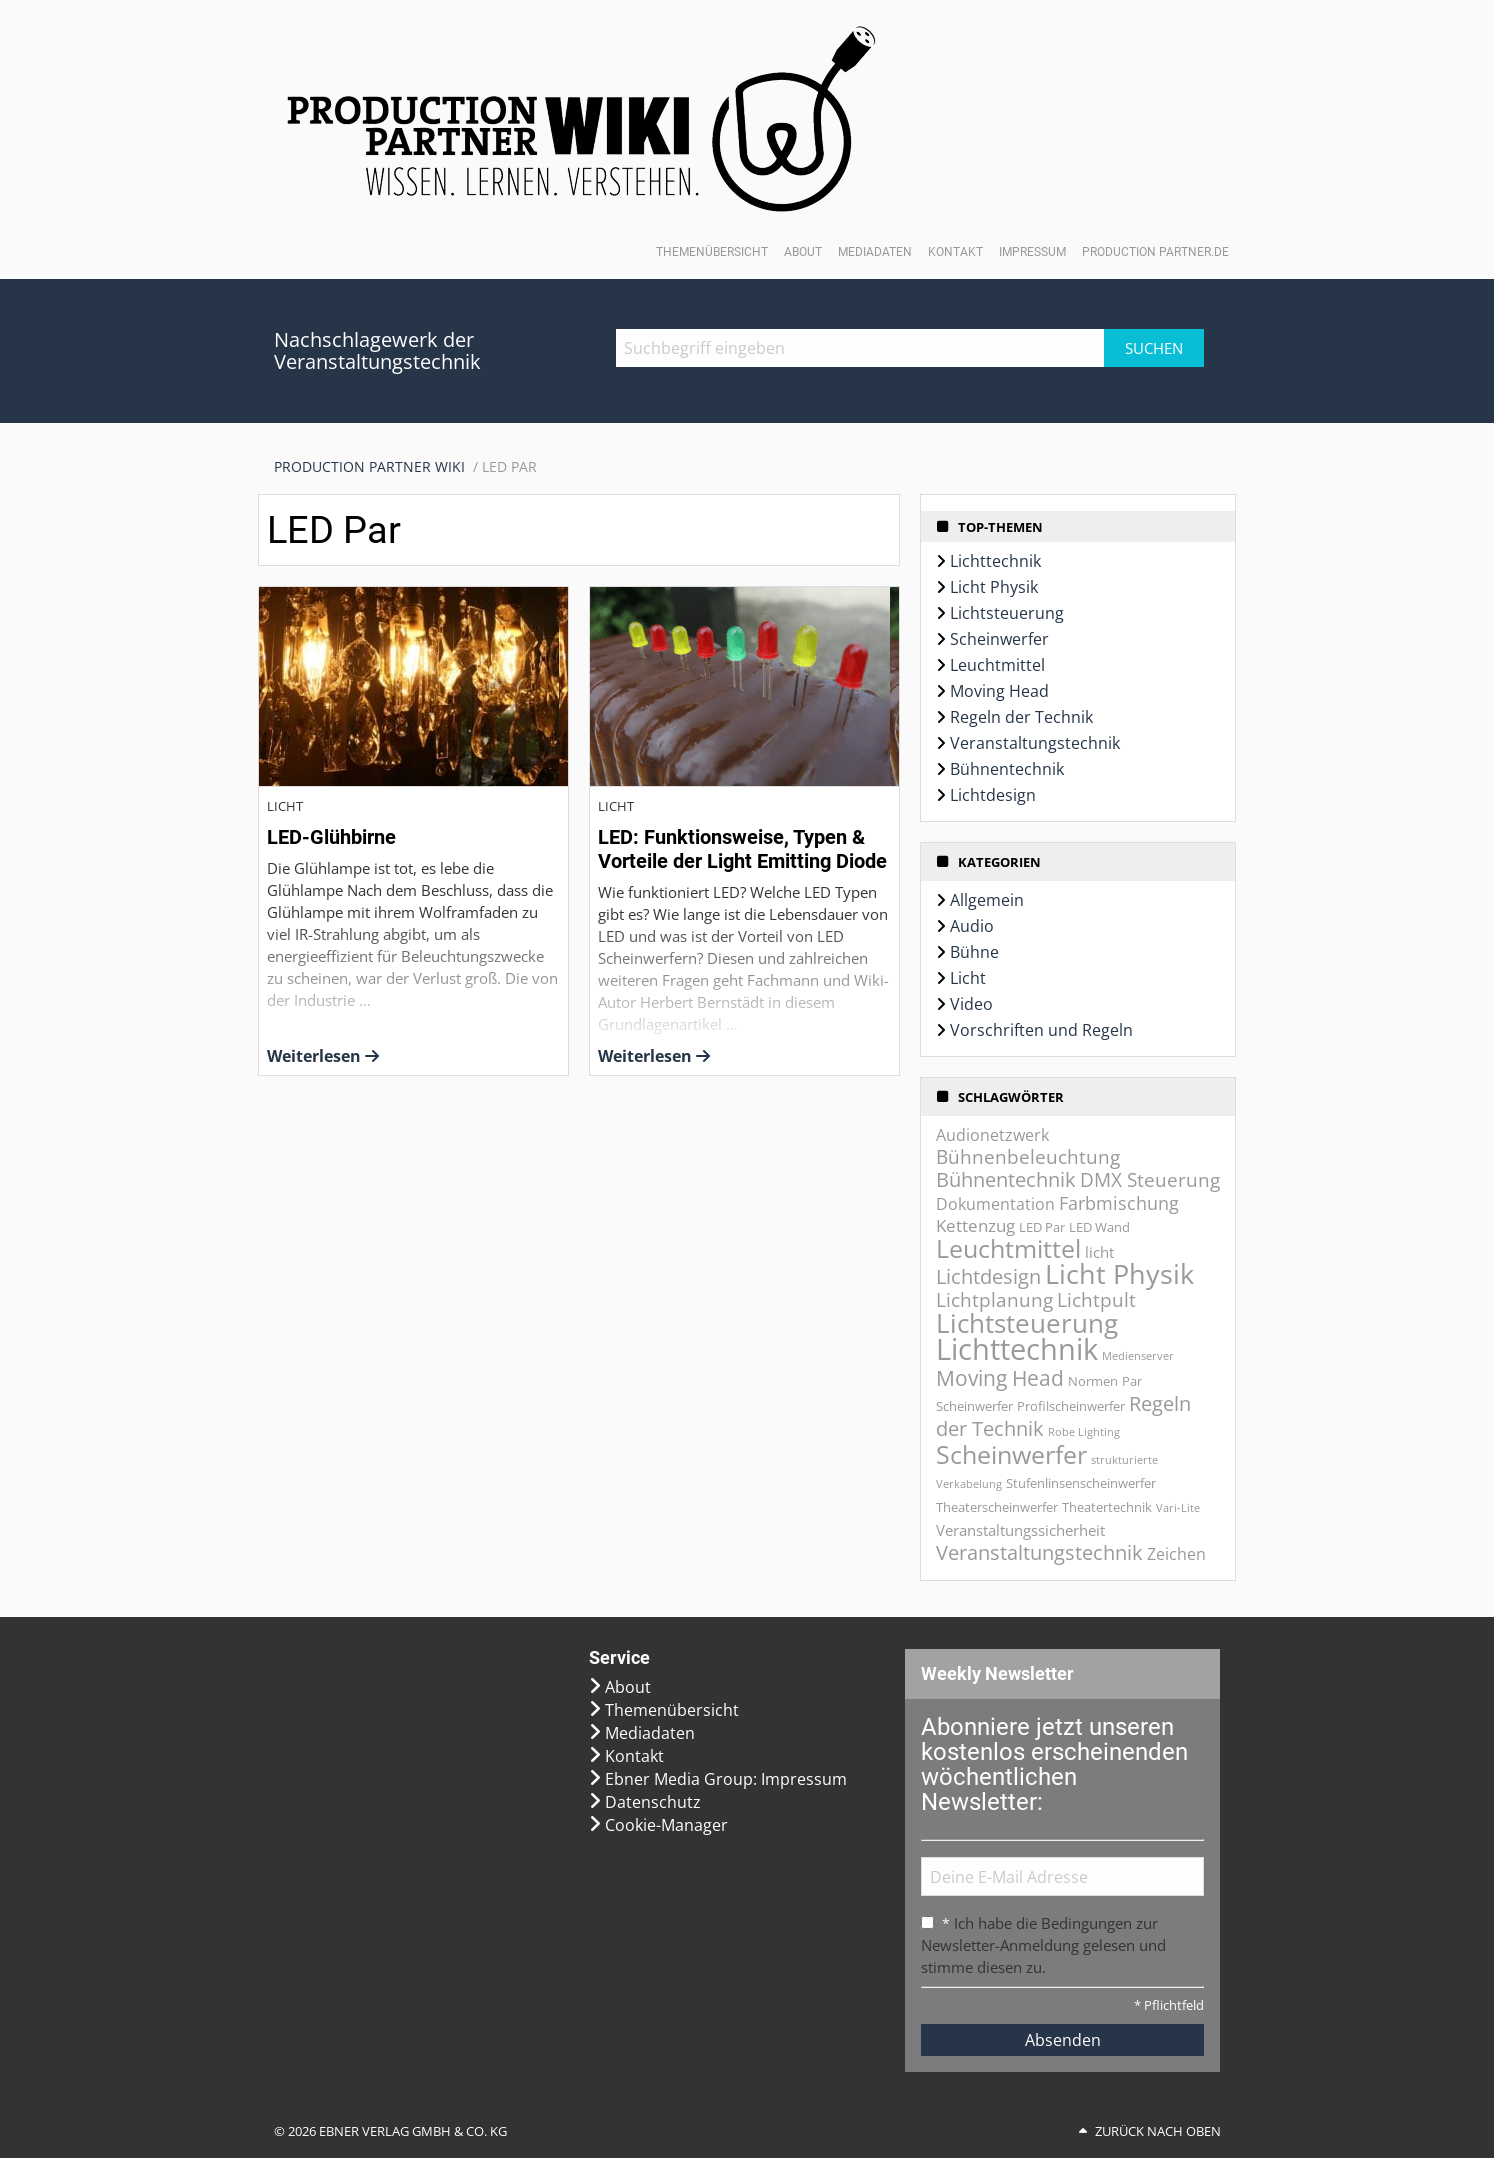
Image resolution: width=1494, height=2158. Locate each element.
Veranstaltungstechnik (1035, 743)
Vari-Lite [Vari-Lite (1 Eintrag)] (1178, 1508)
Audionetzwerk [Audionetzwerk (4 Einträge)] (992, 1135)
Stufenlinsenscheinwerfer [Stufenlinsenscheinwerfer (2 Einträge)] (1081, 1483)
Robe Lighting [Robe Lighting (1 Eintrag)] (1084, 1432)
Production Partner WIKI (369, 466)
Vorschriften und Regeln (1041, 1030)
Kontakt (955, 252)
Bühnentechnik (1007, 769)
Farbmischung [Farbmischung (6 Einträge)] (1119, 1203)
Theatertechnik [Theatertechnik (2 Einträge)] (1107, 1507)
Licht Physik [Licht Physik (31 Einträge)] (1119, 1273)
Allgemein (987, 900)
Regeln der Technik (1021, 717)
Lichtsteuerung (1007, 613)
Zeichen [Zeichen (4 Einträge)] (1176, 1554)
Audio (972, 926)
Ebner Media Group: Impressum (726, 1779)
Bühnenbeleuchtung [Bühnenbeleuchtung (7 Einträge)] (1028, 1157)
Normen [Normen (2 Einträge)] (1093, 1381)
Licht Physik (994, 587)
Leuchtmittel (997, 665)
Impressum (1032, 252)
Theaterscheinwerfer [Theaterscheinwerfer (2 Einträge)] (997, 1507)
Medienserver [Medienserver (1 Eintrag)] (1138, 1356)
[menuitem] (378, 467)
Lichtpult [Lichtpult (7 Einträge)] (1096, 1300)
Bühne (974, 952)
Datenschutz (653, 1802)
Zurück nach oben (1158, 2131)
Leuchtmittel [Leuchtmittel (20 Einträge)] (1008, 1248)
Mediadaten (875, 252)
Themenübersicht (712, 252)
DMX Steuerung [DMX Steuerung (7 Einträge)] (1150, 1180)
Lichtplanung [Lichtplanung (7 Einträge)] (994, 1300)
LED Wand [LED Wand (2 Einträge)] (1099, 1227)
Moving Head (999, 691)
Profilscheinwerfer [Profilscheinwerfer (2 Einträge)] (1071, 1406)
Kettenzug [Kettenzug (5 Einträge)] (975, 1225)
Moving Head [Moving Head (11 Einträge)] (1000, 1377)
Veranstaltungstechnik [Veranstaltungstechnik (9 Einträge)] (1039, 1552)
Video (971, 1004)
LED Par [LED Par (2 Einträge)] (1042, 1227)
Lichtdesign (993, 795)
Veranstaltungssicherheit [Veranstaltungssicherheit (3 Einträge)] (1020, 1530)
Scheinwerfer (999, 639)
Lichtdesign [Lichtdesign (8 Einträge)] (988, 1276)
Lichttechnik (995, 561)
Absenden (1063, 2040)
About (803, 252)
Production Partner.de (1155, 252)
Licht (968, 978)
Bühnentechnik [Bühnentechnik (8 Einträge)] (1006, 1179)
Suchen (1154, 348)
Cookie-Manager (666, 1825)
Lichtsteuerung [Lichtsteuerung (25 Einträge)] (1027, 1323)
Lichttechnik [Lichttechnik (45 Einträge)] (1017, 1349)
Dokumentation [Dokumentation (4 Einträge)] (995, 1204)
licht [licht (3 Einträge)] (1099, 1252)
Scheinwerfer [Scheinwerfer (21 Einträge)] (1011, 1454)
